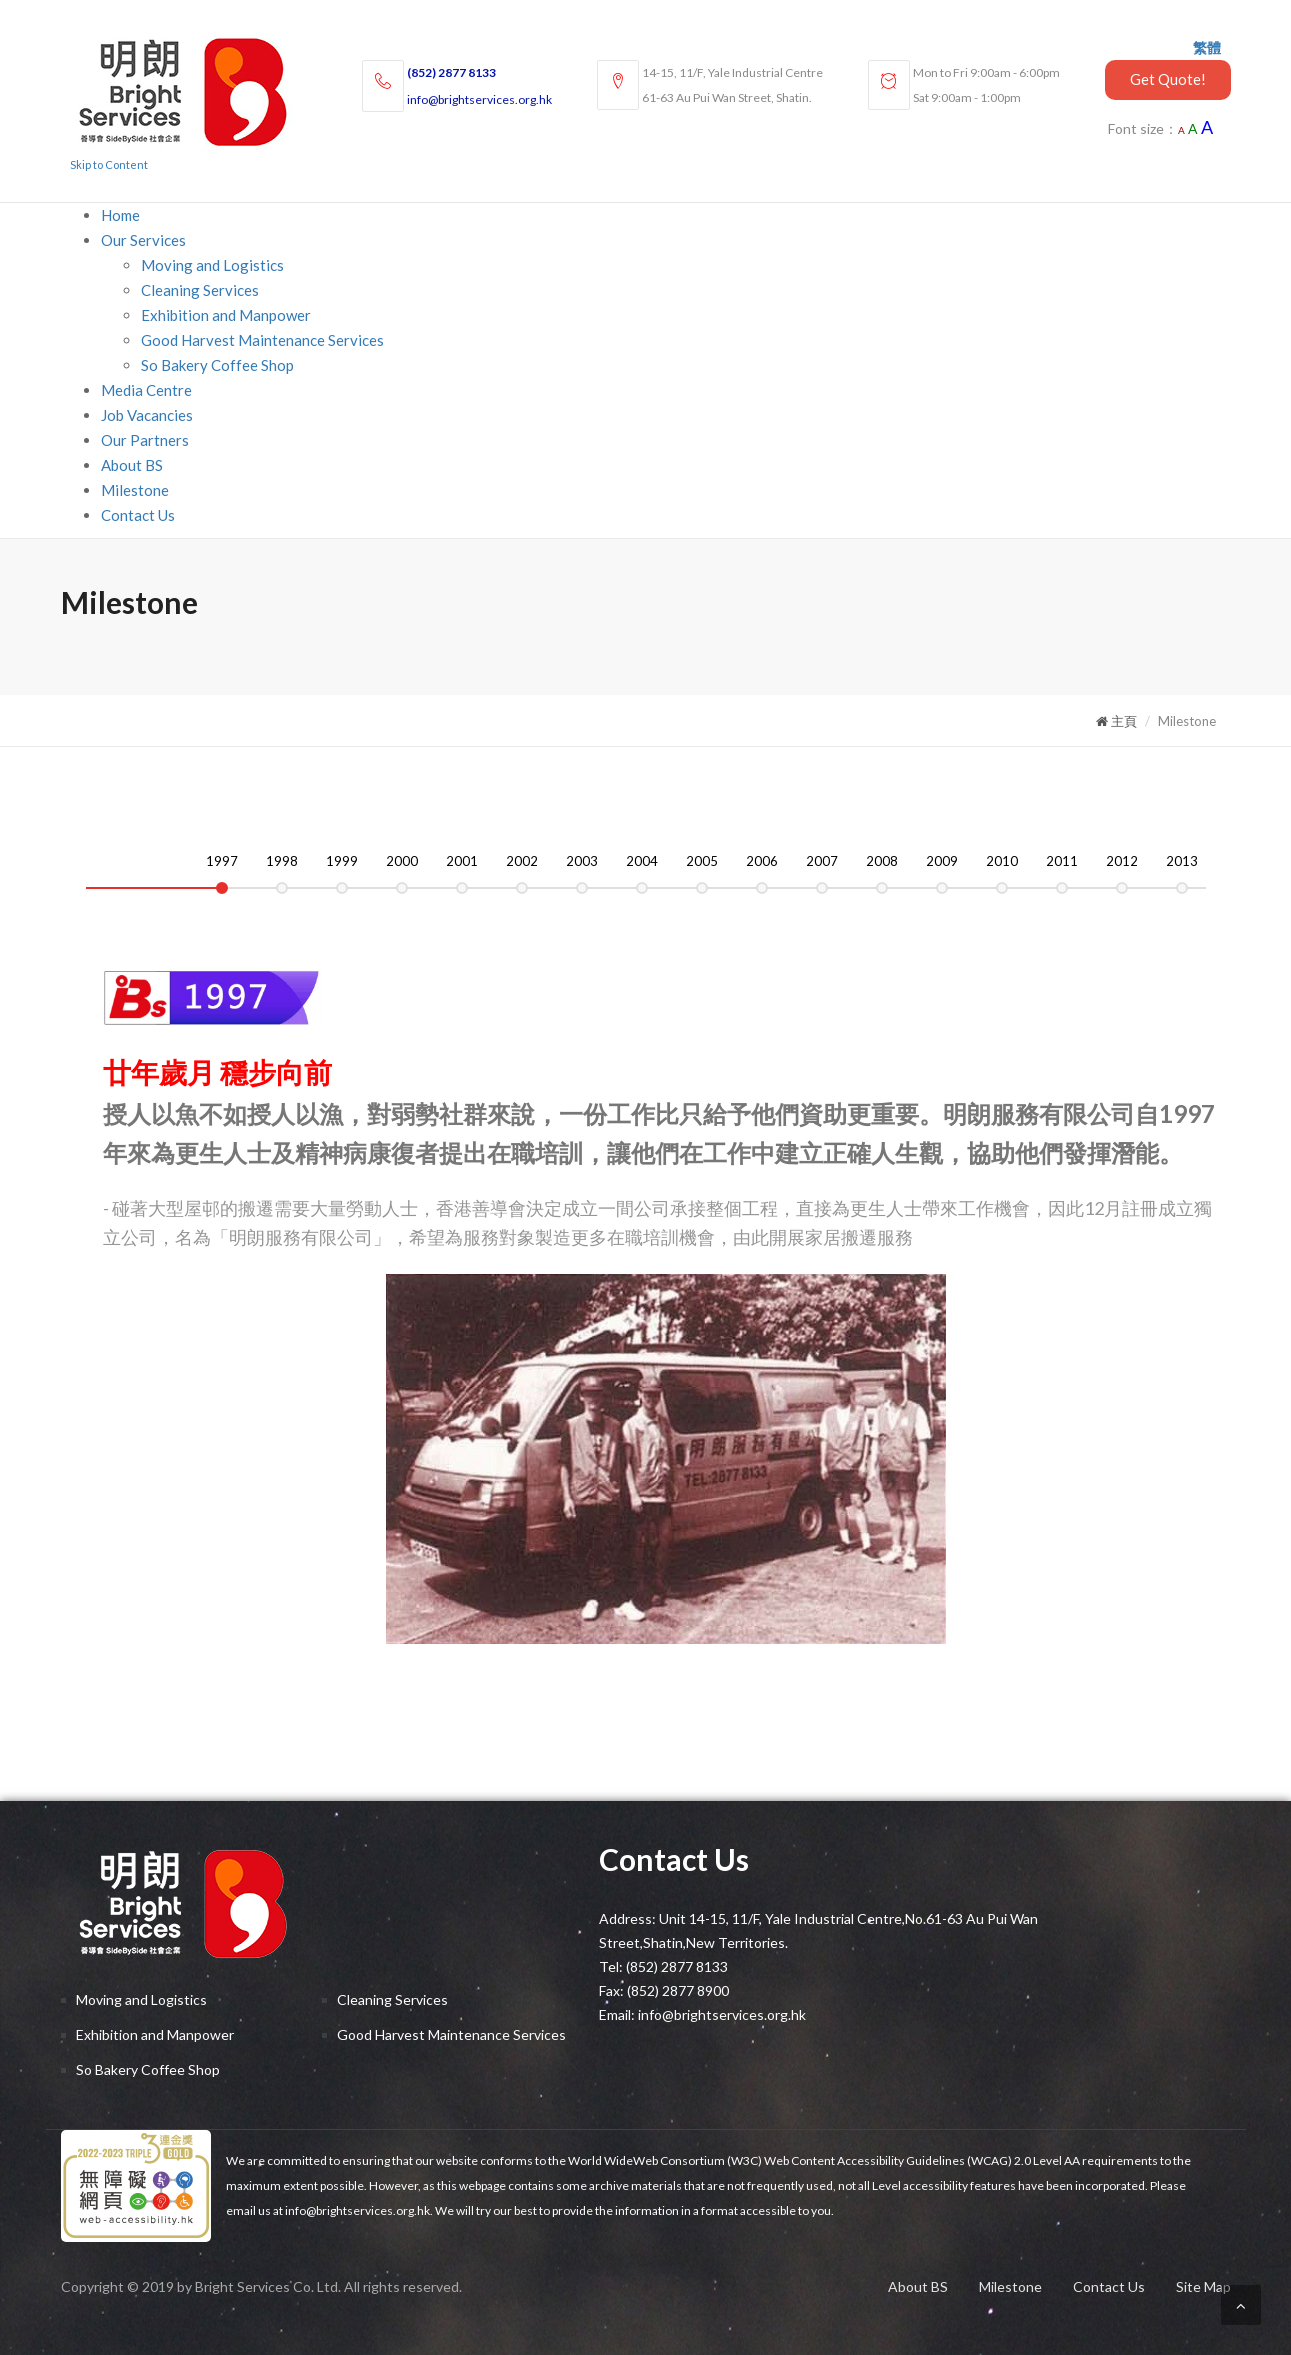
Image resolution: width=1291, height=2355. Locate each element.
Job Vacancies (147, 415)
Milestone (135, 490)
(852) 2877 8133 (451, 72)
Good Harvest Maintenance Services (262, 340)
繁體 (1207, 47)
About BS (132, 465)
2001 (462, 861)
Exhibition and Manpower (226, 315)
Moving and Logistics (212, 265)
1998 (282, 861)
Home (120, 215)
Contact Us (138, 515)
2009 (942, 861)
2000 (402, 861)
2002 (522, 861)
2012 (1122, 861)
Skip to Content (109, 164)
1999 (342, 861)
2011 (1062, 861)
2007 (822, 861)
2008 (882, 861)
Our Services (143, 240)
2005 (702, 861)
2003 (582, 861)
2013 (1182, 861)
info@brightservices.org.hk (479, 99)
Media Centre (146, 390)
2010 (1002, 861)
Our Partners (145, 440)
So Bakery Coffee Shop (217, 365)
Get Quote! (1168, 79)
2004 (642, 861)
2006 (762, 861)
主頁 (1116, 721)
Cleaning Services (200, 290)
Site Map (1203, 2286)
